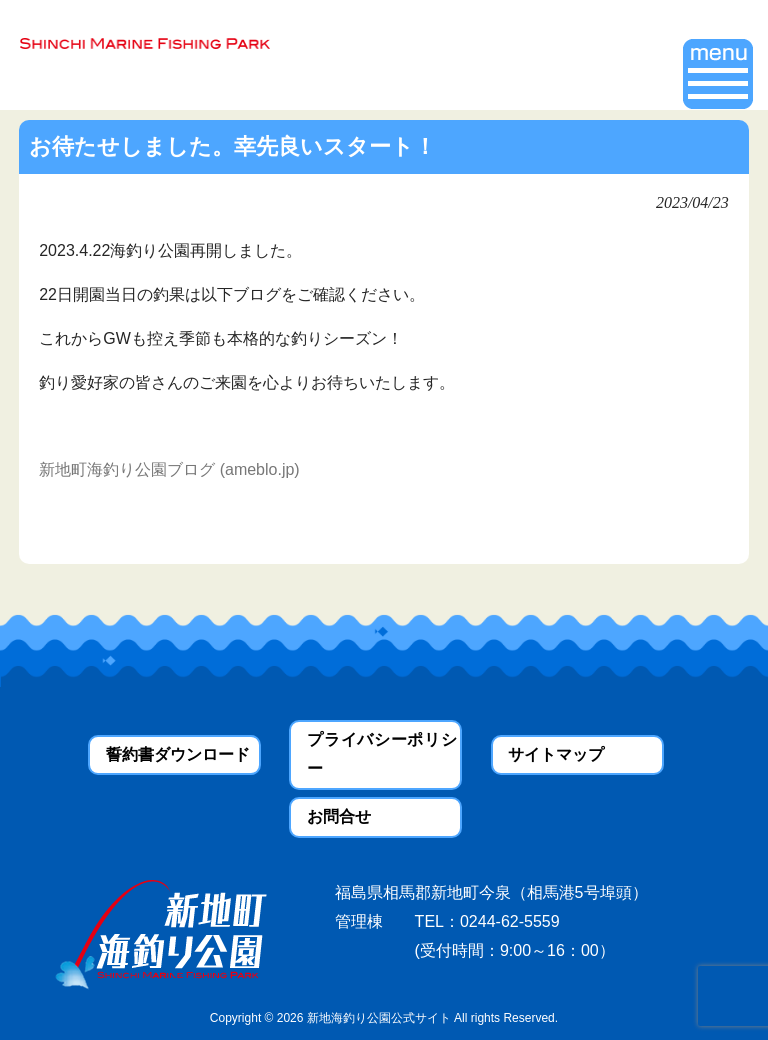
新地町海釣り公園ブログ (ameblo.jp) (169, 469)
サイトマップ (556, 754)
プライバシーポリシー (381, 754)
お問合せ (339, 816)
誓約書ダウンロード (178, 754)
